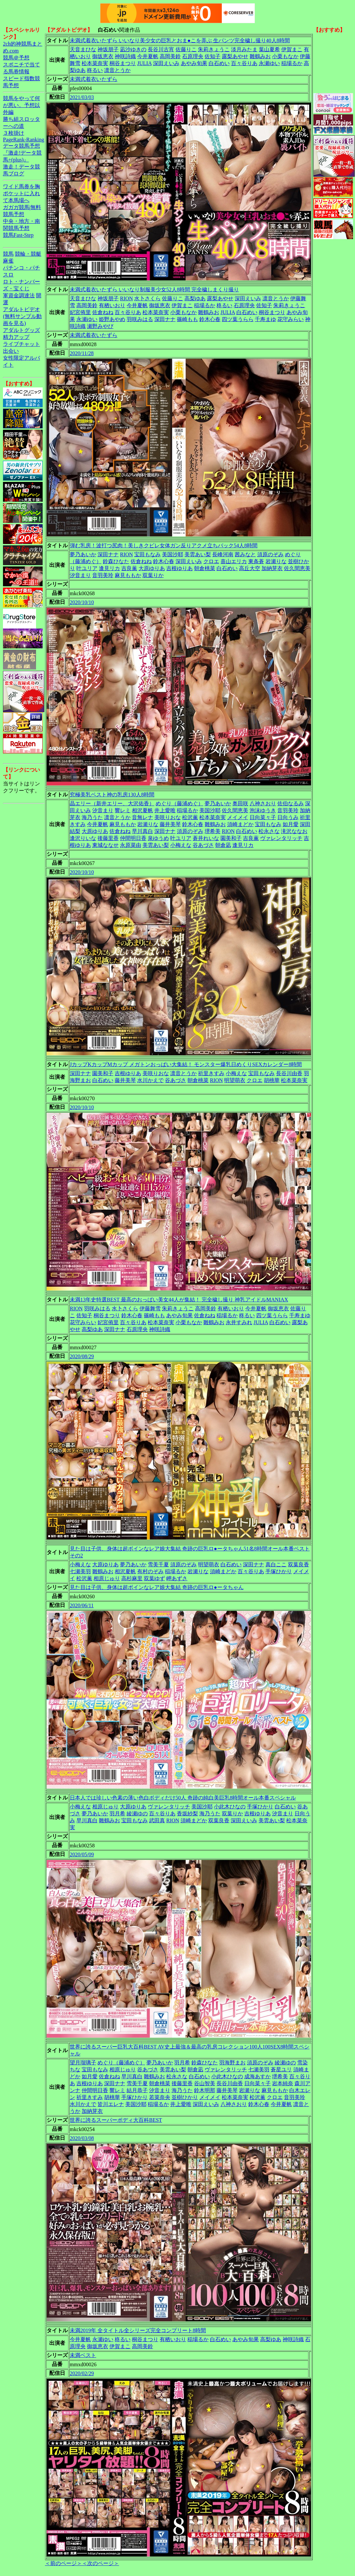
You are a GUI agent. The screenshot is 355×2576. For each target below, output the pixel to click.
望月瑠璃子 (83, 2062)
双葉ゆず (154, 1578)
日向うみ (287, 817)
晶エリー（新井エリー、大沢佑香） (112, 803)
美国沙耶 (172, 554)
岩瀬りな (276, 561)
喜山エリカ (233, 561)
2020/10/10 (82, 602)
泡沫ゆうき (263, 810)
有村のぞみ (150, 1571)
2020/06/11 (82, 1605)
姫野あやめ (112, 319)
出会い (11, 351)
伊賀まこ (291, 49)
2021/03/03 (82, 97)
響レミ (123, 810)
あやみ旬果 (194, 63)
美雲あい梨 (197, 554)
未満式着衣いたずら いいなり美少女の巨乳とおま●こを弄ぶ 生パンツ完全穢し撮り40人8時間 (180, 40)
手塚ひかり (278, 1571)
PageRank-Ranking (23, 139)
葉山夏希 (269, 49)
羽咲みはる (140, 319)
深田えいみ (166, 63)
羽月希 (117, 1813)
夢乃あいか (83, 554)
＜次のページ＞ (100, 2563)
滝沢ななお (294, 831)
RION (126, 298)
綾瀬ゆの (137, 1813)
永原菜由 (130, 845)
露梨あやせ (235, 56)
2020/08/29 (82, 1356)
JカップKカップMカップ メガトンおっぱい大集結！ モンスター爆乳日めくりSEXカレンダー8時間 (186, 1064)
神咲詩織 (125, 56)
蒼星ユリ (281, 2069)
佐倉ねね (102, 312)
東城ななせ (105, 845)
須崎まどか (240, 824)
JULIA (144, 63)
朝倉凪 (223, 845)
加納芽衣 (272, 568)
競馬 (8, 254)
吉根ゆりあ (179, 568)
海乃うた (92, 817)
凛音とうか (117, 70)
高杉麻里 (131, 1578)
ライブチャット (21, 344)
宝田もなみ (147, 554)
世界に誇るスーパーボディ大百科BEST (116, 2120)
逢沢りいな (83, 838)
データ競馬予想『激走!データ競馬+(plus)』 (22, 153)
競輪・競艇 (28, 254)
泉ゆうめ (158, 838)
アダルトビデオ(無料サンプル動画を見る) (22, 316)
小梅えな (180, 845)
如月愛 (290, 824)
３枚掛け (13, 133)
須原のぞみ (270, 554)
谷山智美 (204, 2083)
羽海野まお (232, 2062)
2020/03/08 (82, 2138)
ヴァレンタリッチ (281, 838)
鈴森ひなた (116, 561)
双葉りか (153, 575)
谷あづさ (203, 845)
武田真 (157, 1820)
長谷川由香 (289, 1073)
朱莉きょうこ (214, 49)
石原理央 (192, 56)
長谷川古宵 (161, 49)
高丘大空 (249, 568)
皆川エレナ (111, 2104)
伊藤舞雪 (150, 1308)
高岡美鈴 (170, 56)
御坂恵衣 (102, 56)
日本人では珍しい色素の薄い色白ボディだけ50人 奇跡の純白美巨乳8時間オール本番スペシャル (183, 1797)
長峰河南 (222, 554)
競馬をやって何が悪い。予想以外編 (21, 105)
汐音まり (80, 575)
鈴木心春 (209, 319)
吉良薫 (129, 568)
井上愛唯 (165, 810)
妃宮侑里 (80, 312)
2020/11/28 (82, 353)
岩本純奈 (282, 2083)
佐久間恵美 (297, 568)
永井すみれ (239, 1322)
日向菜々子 (263, 817)
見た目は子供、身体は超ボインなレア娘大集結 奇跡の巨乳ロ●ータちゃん (157, 1587)
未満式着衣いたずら (93, 79)
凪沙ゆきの (133, 49)
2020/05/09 (82, 1854)
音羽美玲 (102, 575)
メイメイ (237, 817)
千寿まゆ (265, 319)
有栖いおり (112, 305)
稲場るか (291, 63)
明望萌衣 (234, 1080)
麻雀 (8, 261)
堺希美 (212, 831)
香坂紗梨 (187, 1813)
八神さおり (263, 803)
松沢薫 (190, 817)
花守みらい (290, 319)
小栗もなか (285, 56)
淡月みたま (244, 49)
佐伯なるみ (290, 803)
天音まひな (83, 49)
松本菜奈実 (95, 63)
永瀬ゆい (269, 63)
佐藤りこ (186, 49)
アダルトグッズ (21, 330)
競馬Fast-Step (18, 235)
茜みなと (245, 554)
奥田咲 (240, 803)
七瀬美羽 (80, 1571)
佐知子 (212, 56)
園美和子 (231, 838)
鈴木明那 (204, 2090)
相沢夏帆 (142, 810)
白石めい (219, 63)
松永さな (269, 831)
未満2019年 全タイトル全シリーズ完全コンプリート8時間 (138, 2330)
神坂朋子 (108, 49)
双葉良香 (298, 1564)
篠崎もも (187, 319)
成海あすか (257, 2076)
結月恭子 (137, 2090)
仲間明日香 (133, 838)
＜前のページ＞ (63, 2563)
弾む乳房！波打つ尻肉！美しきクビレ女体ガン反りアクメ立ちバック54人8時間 (163, 545)
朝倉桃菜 (204, 568)
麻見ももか (128, 575)
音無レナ (142, 817)
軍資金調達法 (19, 295)
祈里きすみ (211, 1073)
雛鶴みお (260, 56)
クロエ (211, 561)
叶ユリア (87, 568)
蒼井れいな (206, 838)
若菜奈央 (159, 2097)
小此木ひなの (230, 1806)
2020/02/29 (82, 2373)
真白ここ (276, 1564)
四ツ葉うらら (238, 319)
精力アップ (16, 337)
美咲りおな (167, 817)
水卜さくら (147, 298)
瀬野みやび (100, 326)
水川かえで (150, 1080)
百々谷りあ (244, 63)
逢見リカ (109, 568)
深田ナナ (165, 319)
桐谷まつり (122, 63)
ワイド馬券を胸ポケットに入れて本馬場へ (21, 193)
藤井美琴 (170, 824)
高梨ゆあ (195, 298)
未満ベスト (83, 2355)
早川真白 (142, 831)
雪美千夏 (158, 1564)
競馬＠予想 (16, 57)
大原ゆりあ (151, 568)
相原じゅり (107, 1578)
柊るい (95, 70)
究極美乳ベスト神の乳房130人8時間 (112, 794)
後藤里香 (108, 838)
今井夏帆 (147, 56)
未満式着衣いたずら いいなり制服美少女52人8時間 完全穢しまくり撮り (154, 289)
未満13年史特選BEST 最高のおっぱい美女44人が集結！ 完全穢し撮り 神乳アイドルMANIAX (179, 1299)
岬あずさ (176, 1578)
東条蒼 (256, 561)
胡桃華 (272, 1080)
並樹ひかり (185, 2097)
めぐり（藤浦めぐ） (179, 803)
